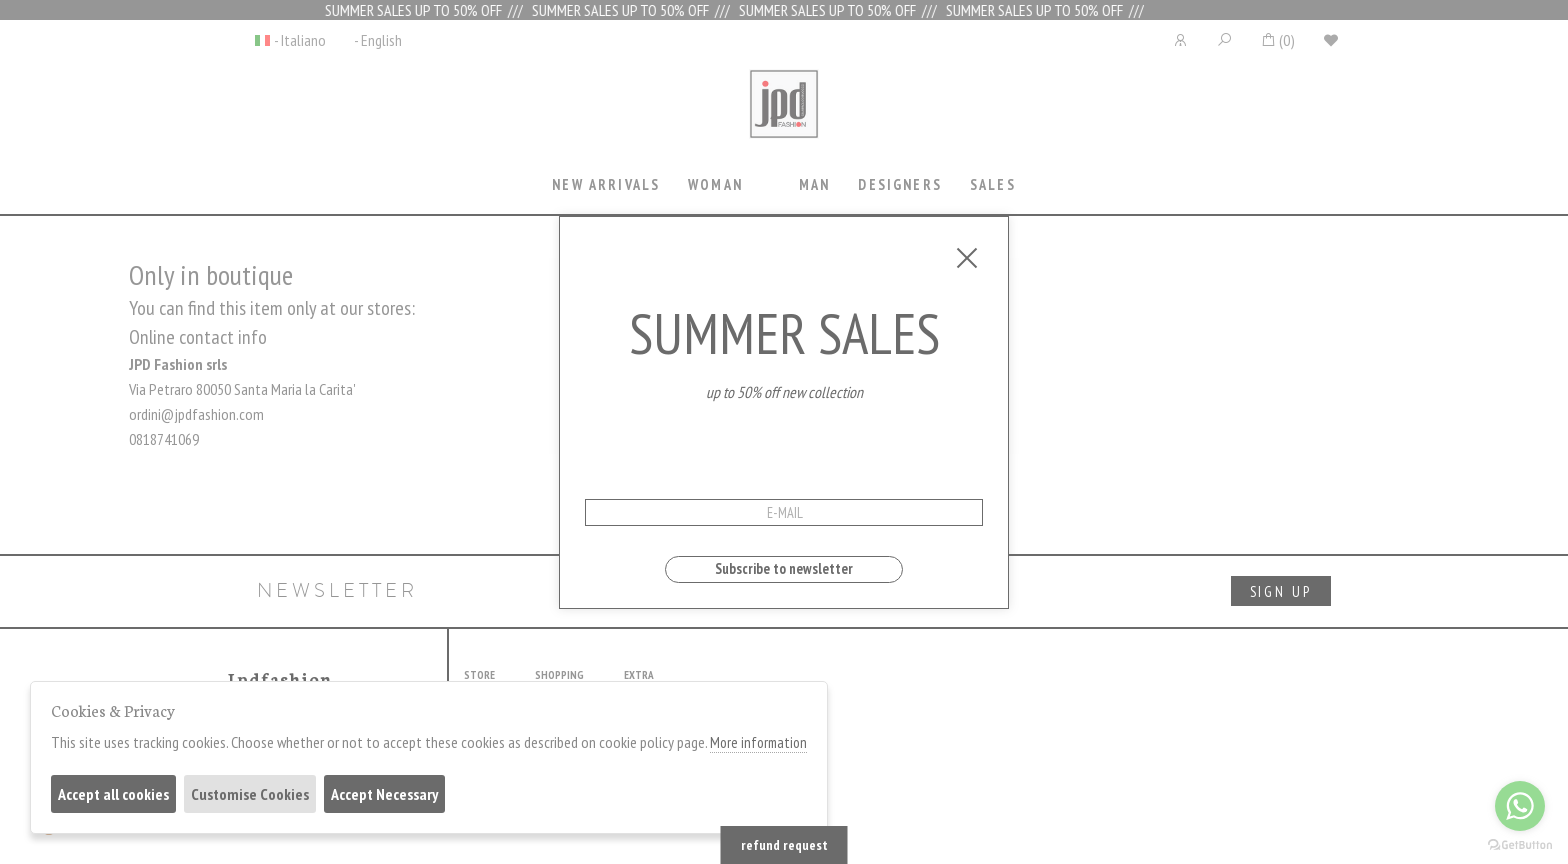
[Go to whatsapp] (1520, 806)
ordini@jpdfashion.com (196, 414)
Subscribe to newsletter (784, 568)
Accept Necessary (384, 794)
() (1277, 40)
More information (758, 742)
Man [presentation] (814, 184)
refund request (784, 845)
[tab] (606, 186)
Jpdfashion (784, 117)
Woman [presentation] (715, 184)
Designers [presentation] (899, 184)
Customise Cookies (250, 794)
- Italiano (300, 40)
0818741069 (164, 439)
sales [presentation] (993, 184)
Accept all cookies (113, 794)
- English (378, 40)
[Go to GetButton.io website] (1520, 844)
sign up (1281, 591)
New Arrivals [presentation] (606, 184)
